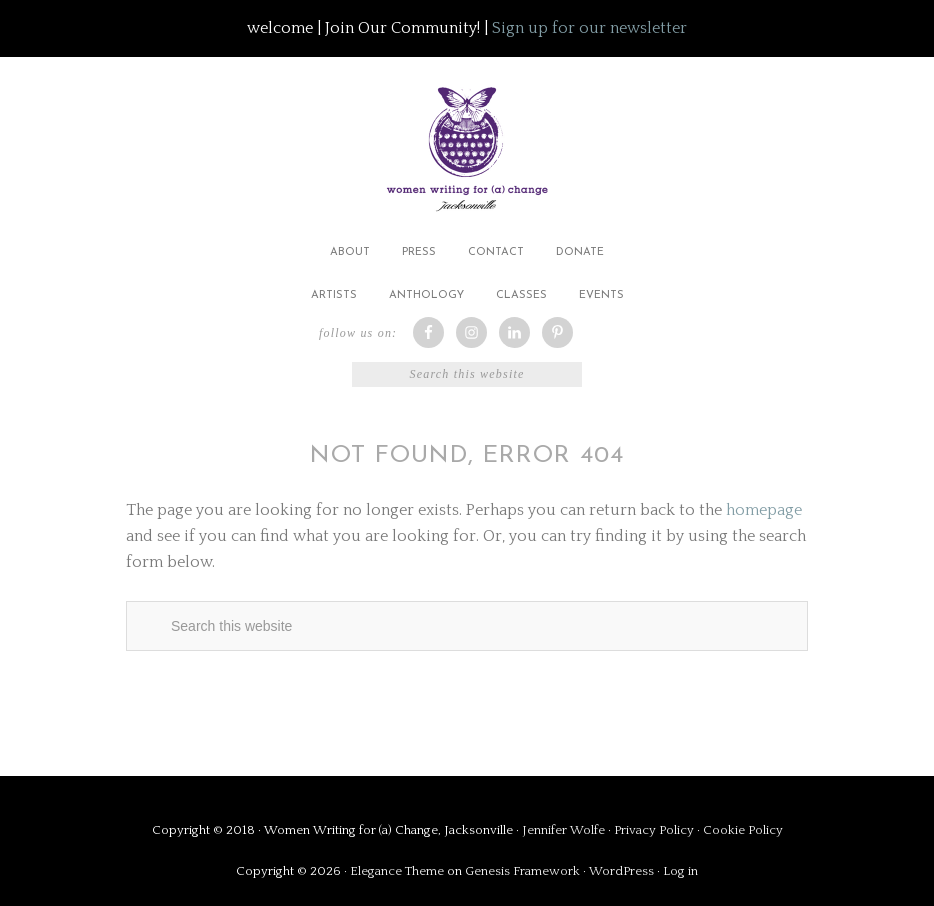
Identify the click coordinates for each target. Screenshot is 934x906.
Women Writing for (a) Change (467, 144)
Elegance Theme (397, 871)
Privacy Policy (655, 830)
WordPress (621, 871)
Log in (680, 871)
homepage (764, 510)
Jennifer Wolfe (565, 830)
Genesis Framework (522, 871)
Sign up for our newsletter (589, 28)
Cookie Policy (743, 830)
